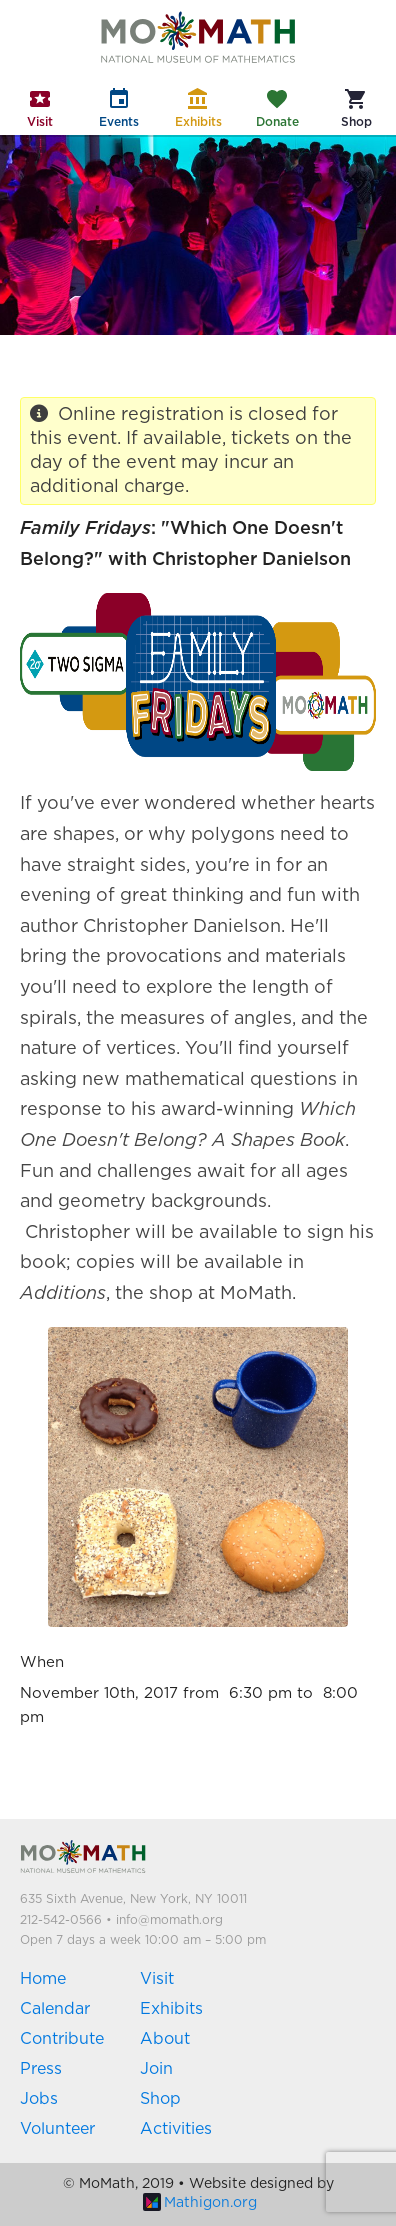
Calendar (55, 2009)
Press (41, 2069)
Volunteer (57, 2129)
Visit (157, 1979)
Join (156, 2069)
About (165, 2039)
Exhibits (171, 2009)
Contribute (62, 2039)
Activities (176, 2129)
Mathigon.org (200, 2203)
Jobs (39, 2099)
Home (43, 1979)
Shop (160, 2099)
